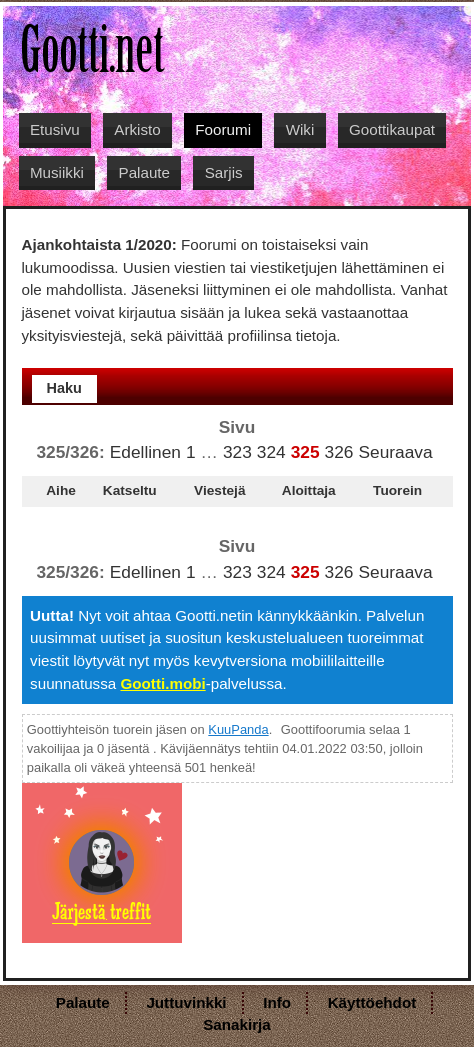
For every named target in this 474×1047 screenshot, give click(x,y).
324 (271, 452)
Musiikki (57, 172)
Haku (64, 388)
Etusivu (55, 129)
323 (237, 452)
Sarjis (224, 172)
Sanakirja (237, 1024)
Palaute (145, 172)
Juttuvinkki (186, 1002)
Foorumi (223, 129)
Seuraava (395, 452)
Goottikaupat (392, 129)
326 (339, 452)
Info (277, 1002)
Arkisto (137, 129)
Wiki (300, 129)
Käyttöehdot (372, 1002)
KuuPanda (238, 729)
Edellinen (145, 452)
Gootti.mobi (162, 683)
